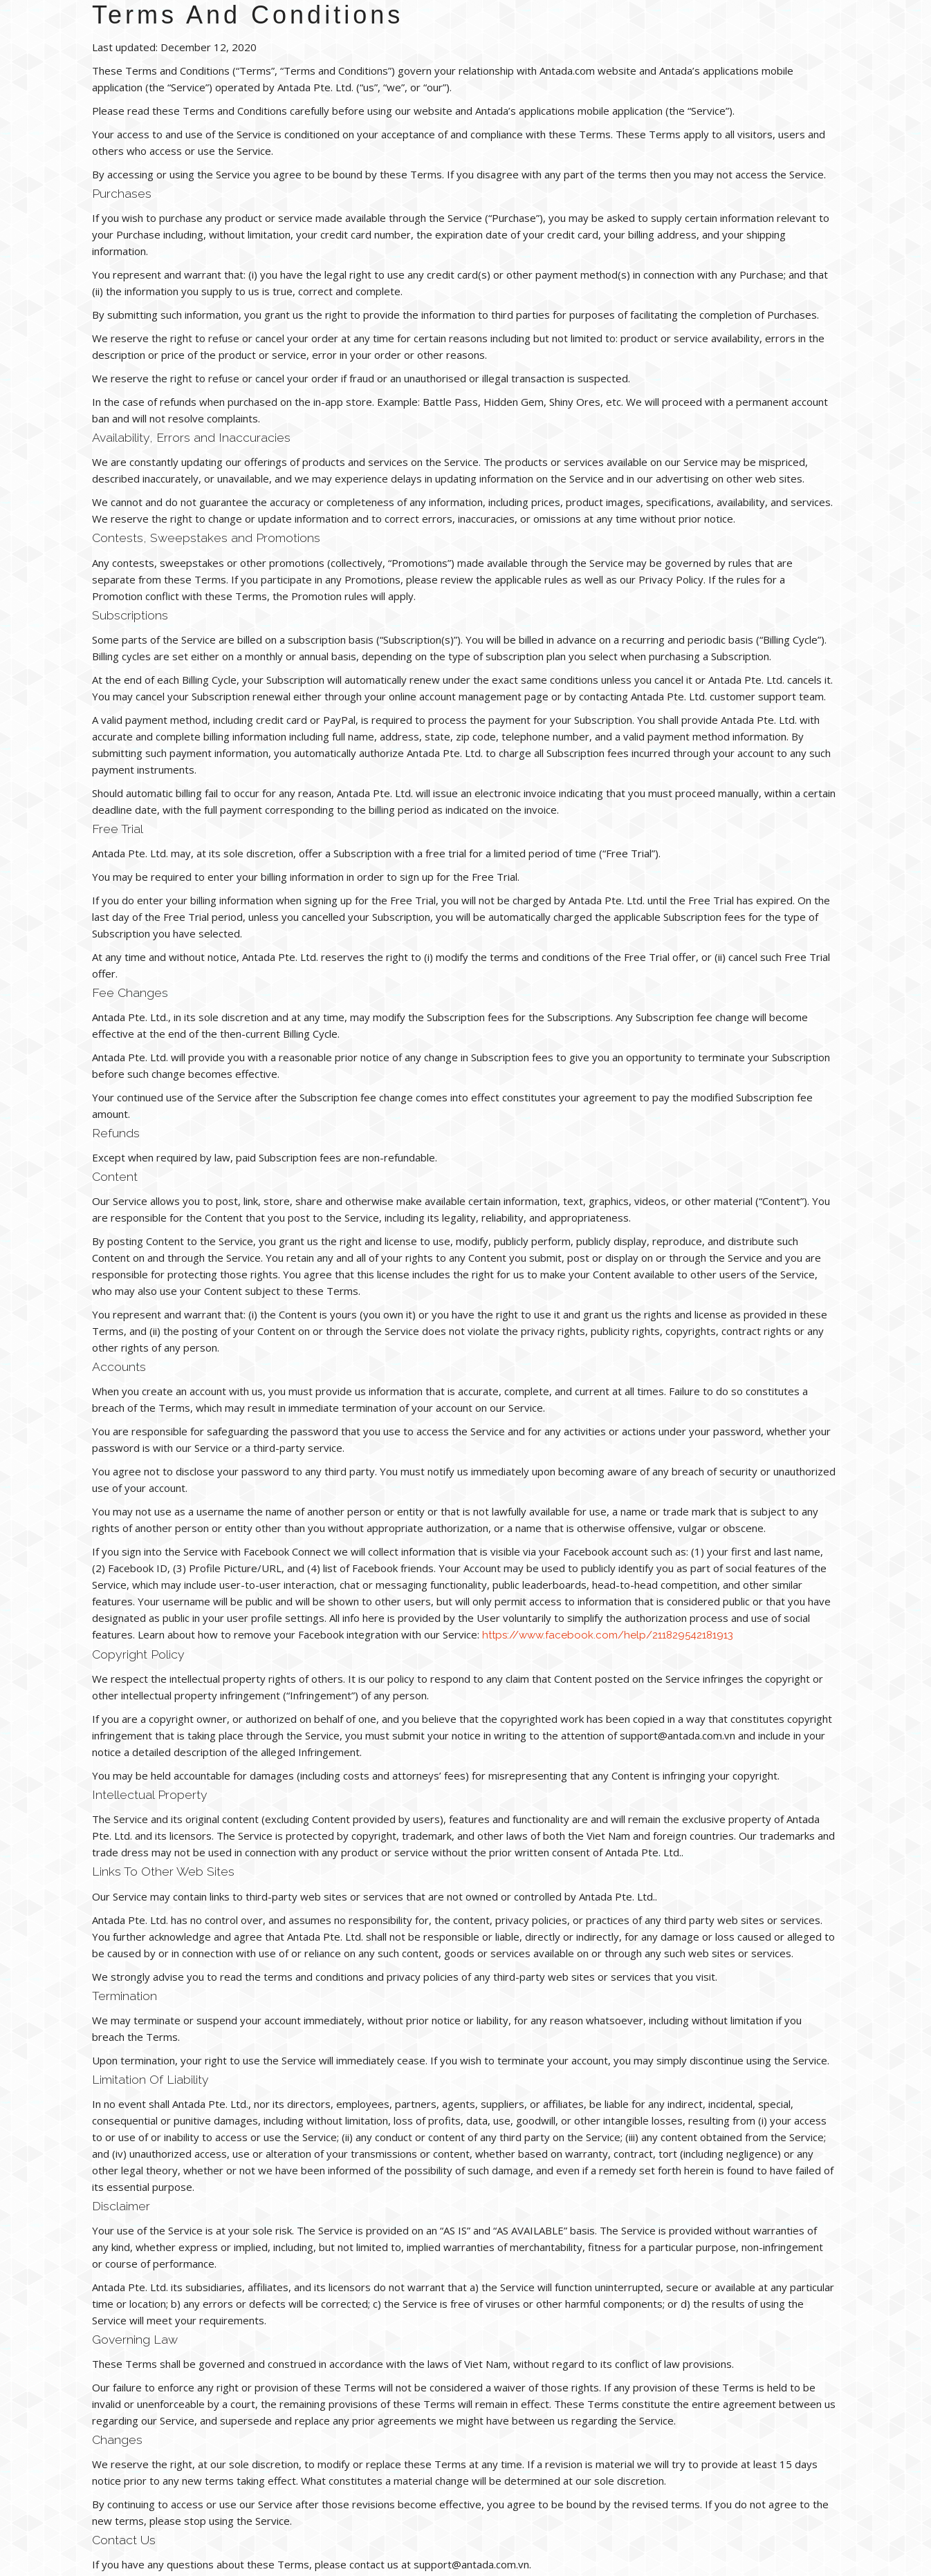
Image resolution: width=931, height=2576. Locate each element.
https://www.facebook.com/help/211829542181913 (607, 1635)
